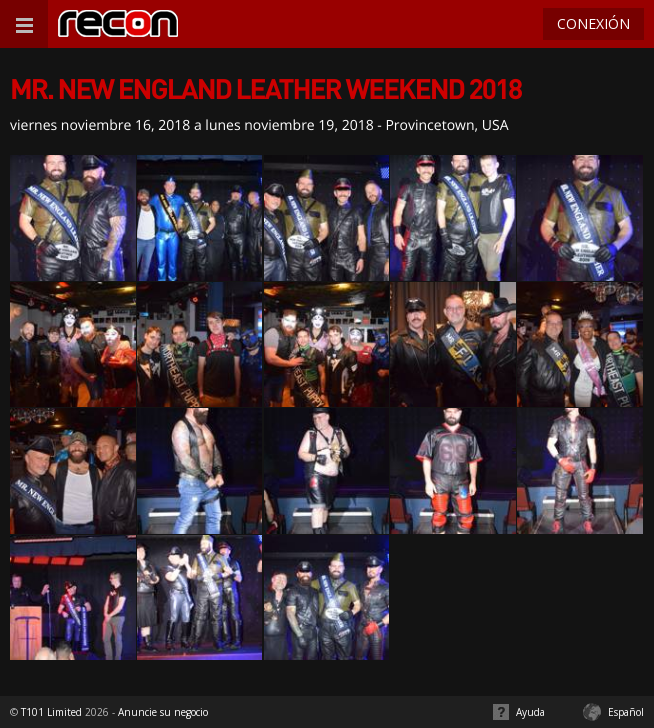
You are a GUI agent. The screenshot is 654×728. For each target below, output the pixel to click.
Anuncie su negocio (163, 712)
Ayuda (530, 712)
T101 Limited (51, 712)
